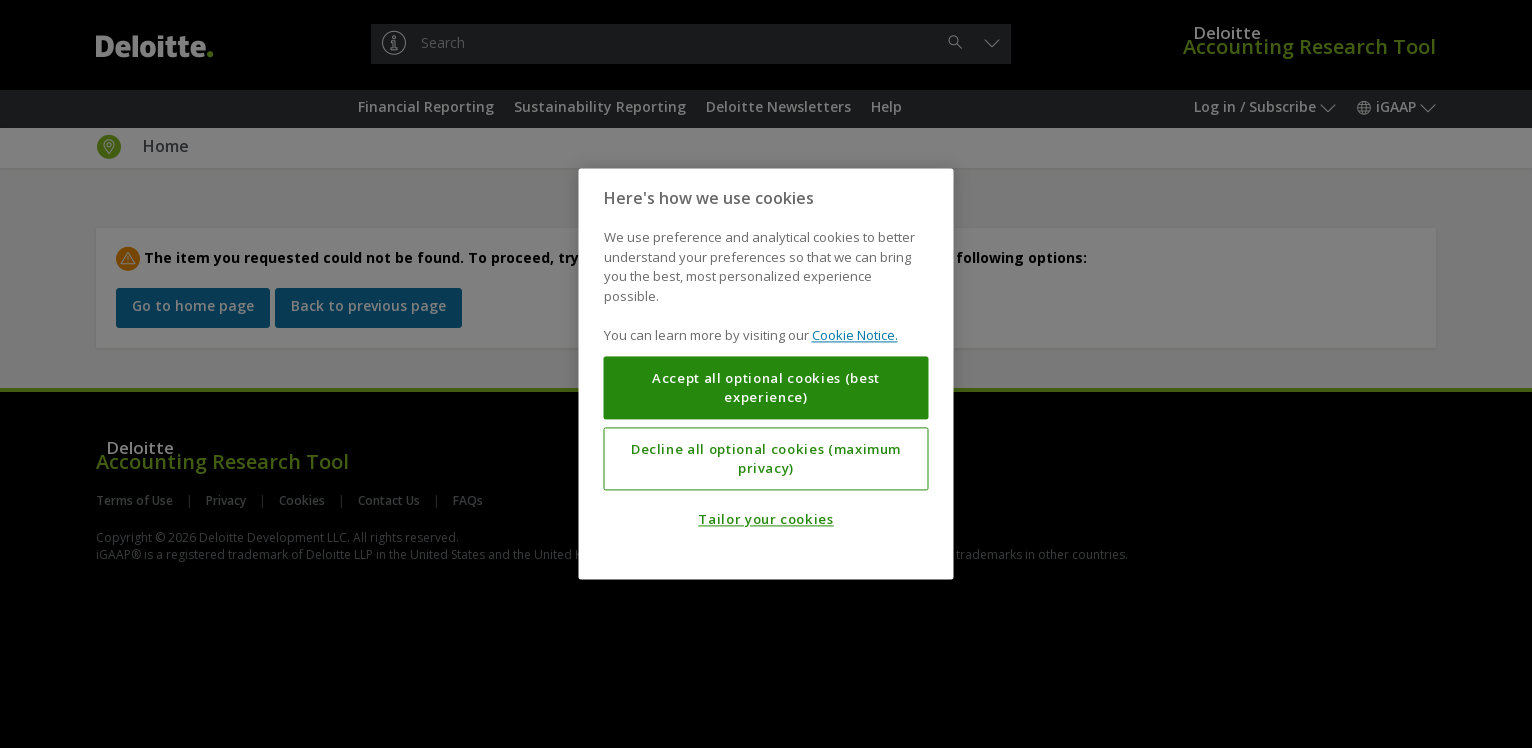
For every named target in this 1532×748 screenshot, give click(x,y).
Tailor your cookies (765, 520)
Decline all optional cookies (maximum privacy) (766, 459)
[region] (766, 373)
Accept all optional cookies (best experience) (766, 388)
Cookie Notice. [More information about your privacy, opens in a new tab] (855, 336)
